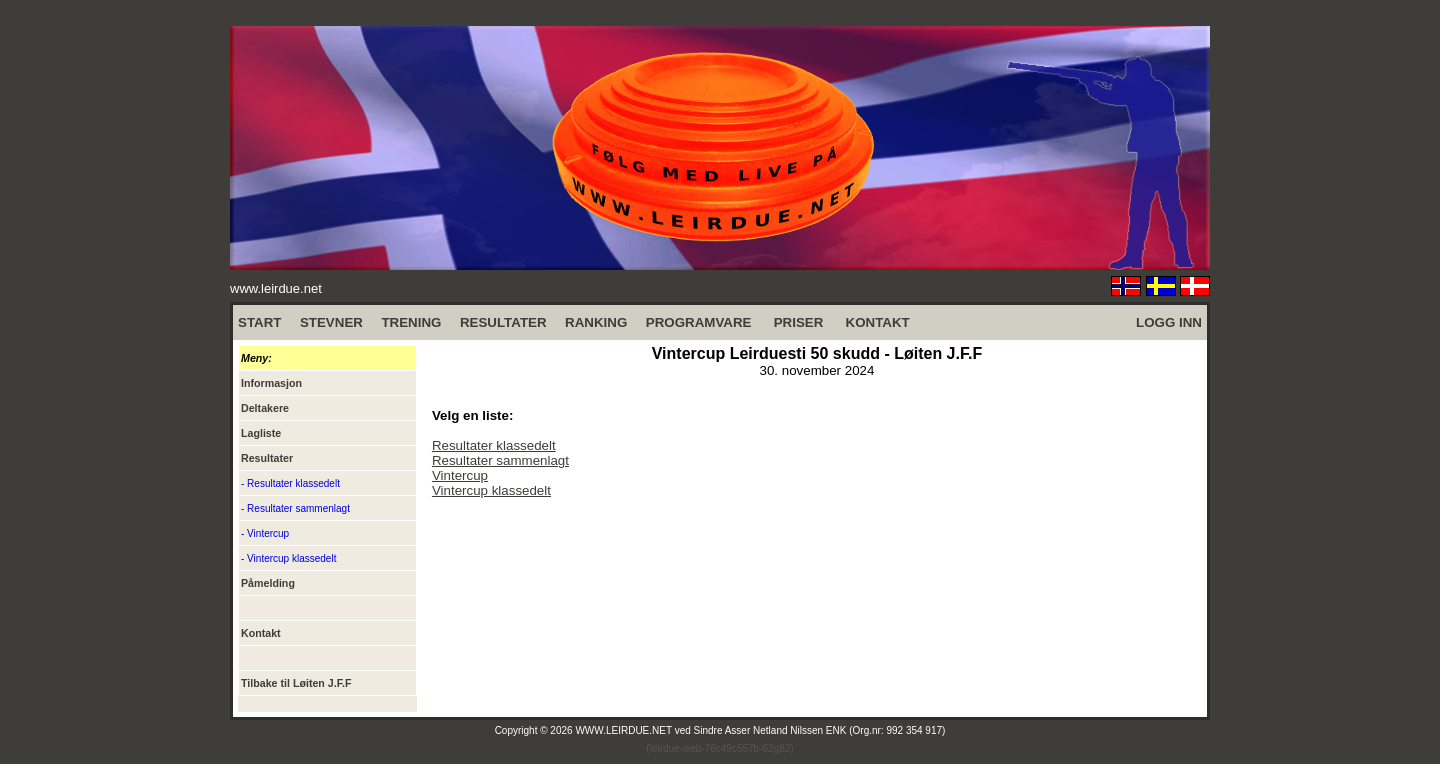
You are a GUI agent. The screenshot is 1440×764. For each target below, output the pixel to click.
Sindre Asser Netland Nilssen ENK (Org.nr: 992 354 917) (820, 730)
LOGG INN (1169, 322)
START (259, 322)
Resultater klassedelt (494, 445)
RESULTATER (503, 322)
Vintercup (460, 475)
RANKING (596, 322)
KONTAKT (878, 322)
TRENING (411, 322)
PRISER (799, 322)
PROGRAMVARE (699, 322)
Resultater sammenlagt (500, 460)
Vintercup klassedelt (491, 490)
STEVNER (331, 322)
